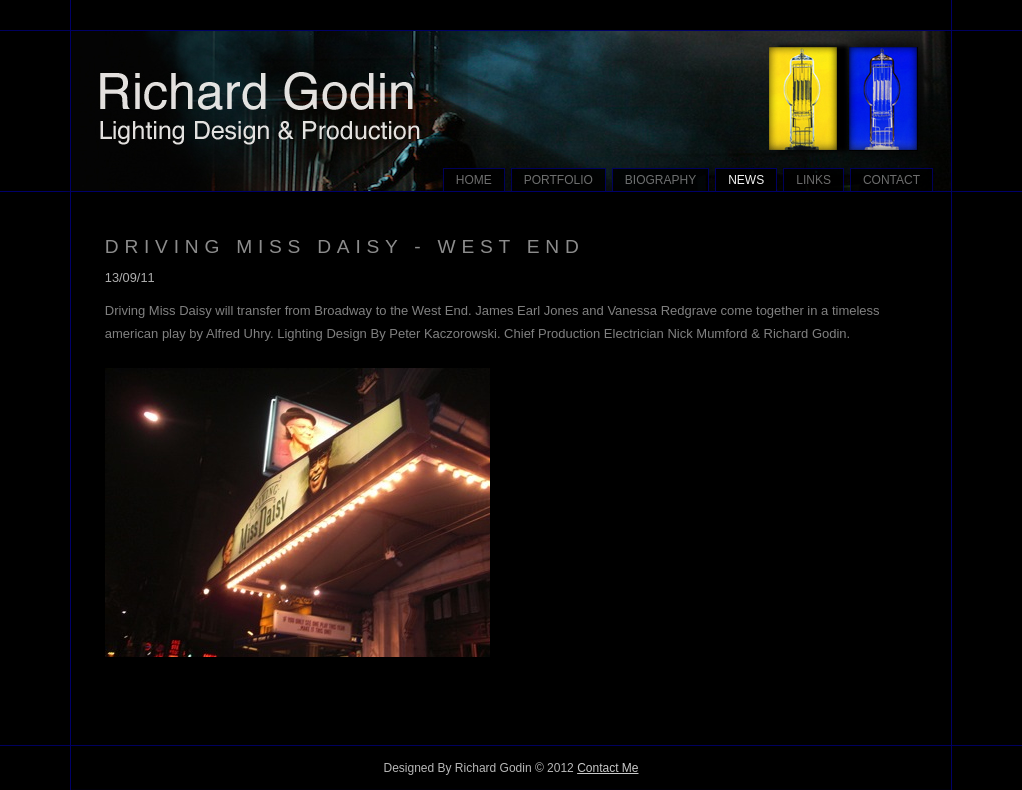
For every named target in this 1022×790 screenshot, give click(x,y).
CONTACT (891, 180)
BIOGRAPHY (660, 180)
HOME (474, 180)
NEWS (746, 180)
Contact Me (607, 768)
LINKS (813, 180)
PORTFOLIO (558, 180)
